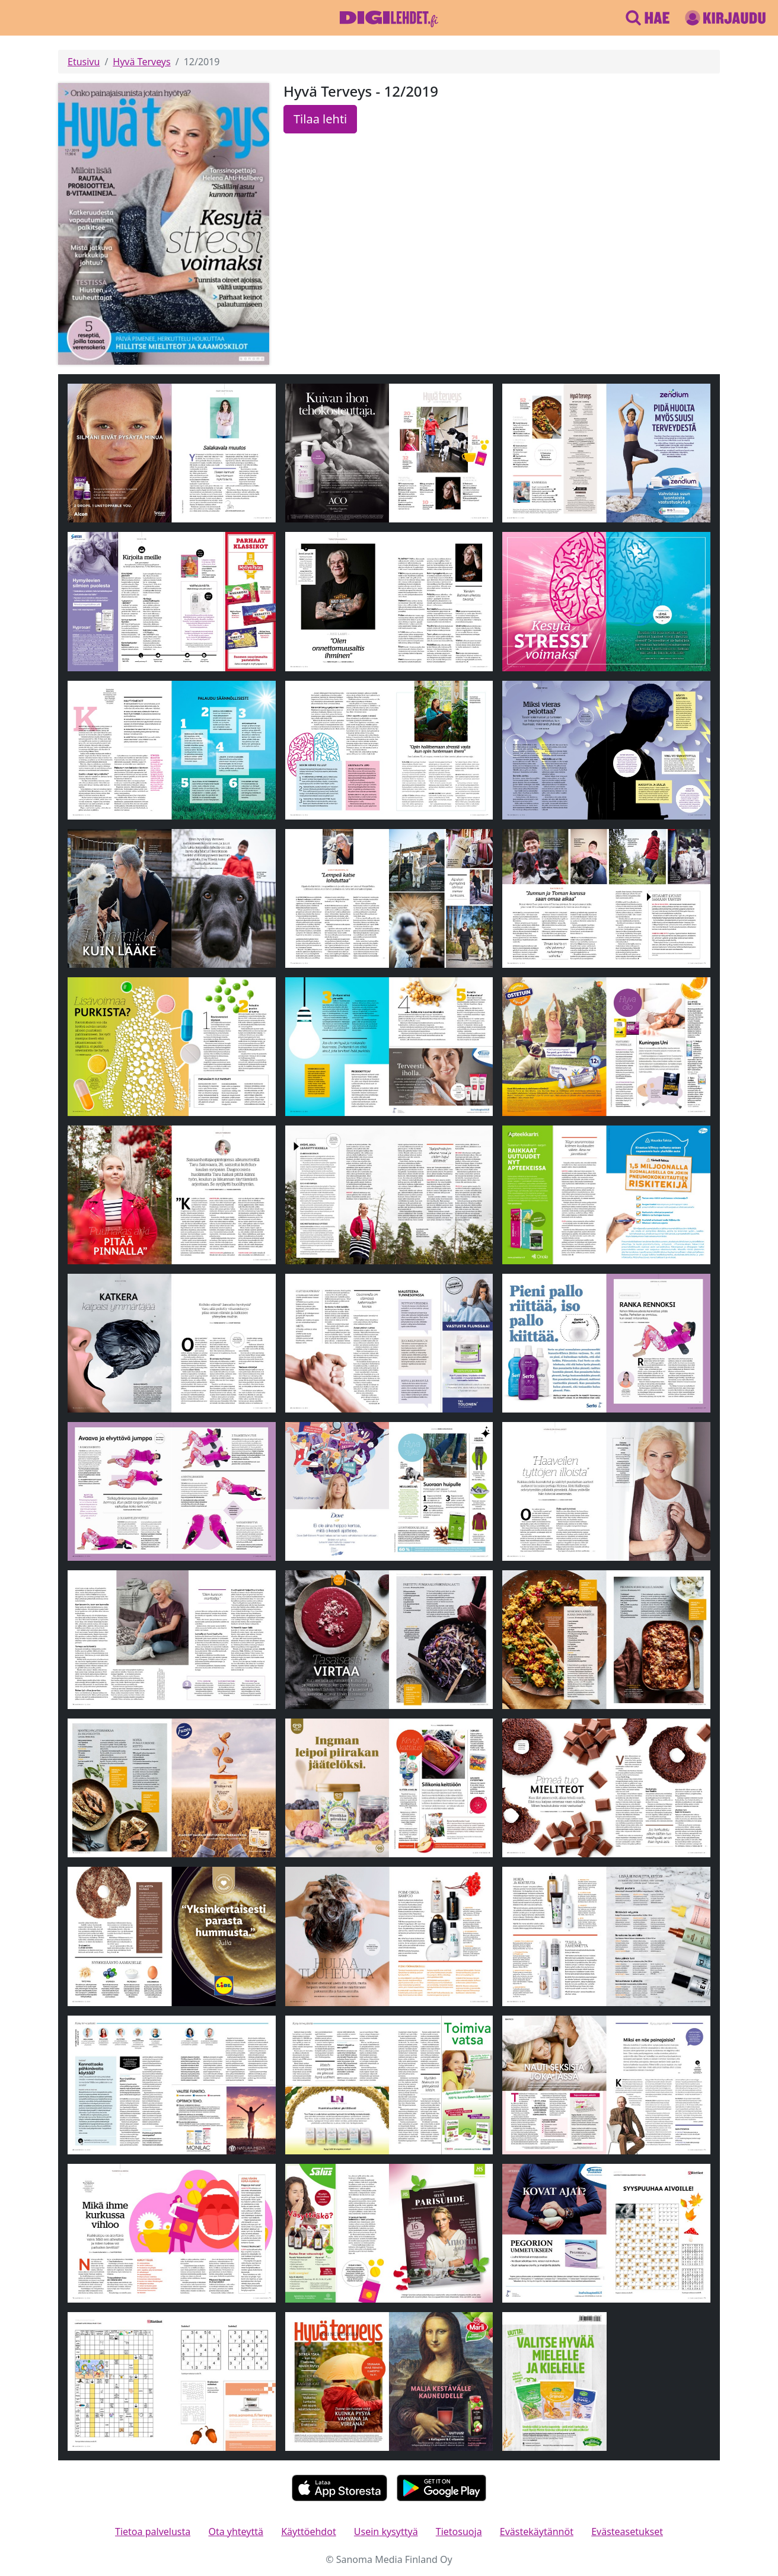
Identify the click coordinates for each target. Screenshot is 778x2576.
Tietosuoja (459, 2531)
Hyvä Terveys (141, 61)
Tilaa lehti (320, 119)
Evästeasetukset (627, 2531)
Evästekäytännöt (536, 2531)
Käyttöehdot (308, 2531)
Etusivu (84, 61)
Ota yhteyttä (235, 2531)
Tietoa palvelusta (152, 2531)
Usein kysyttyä (386, 2531)
